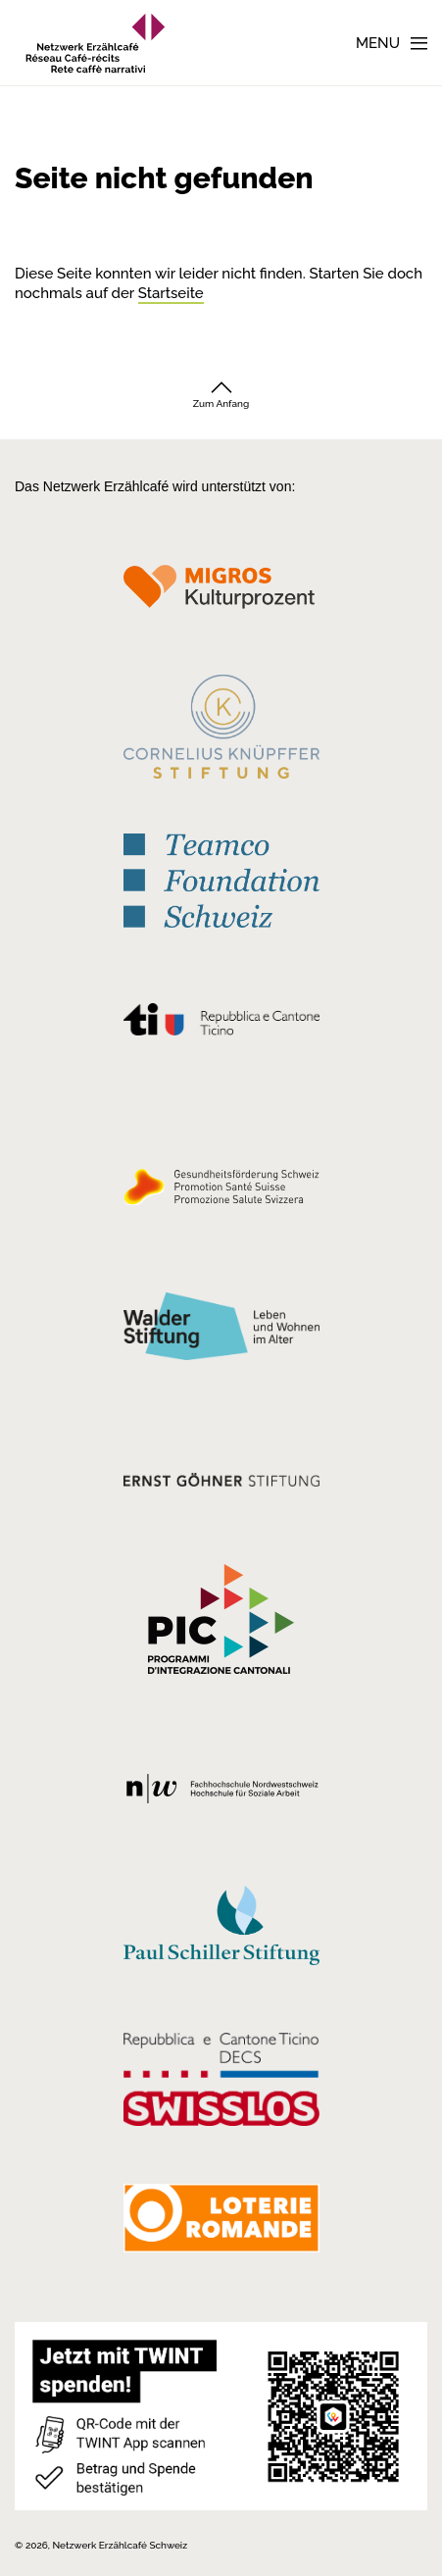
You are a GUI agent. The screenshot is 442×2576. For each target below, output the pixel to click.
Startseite (171, 293)
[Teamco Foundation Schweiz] (221, 878)
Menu (378, 43)
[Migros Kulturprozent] (221, 593)
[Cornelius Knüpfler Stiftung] (221, 732)
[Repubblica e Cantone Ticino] (221, 1024)
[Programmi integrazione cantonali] (221, 1623)
